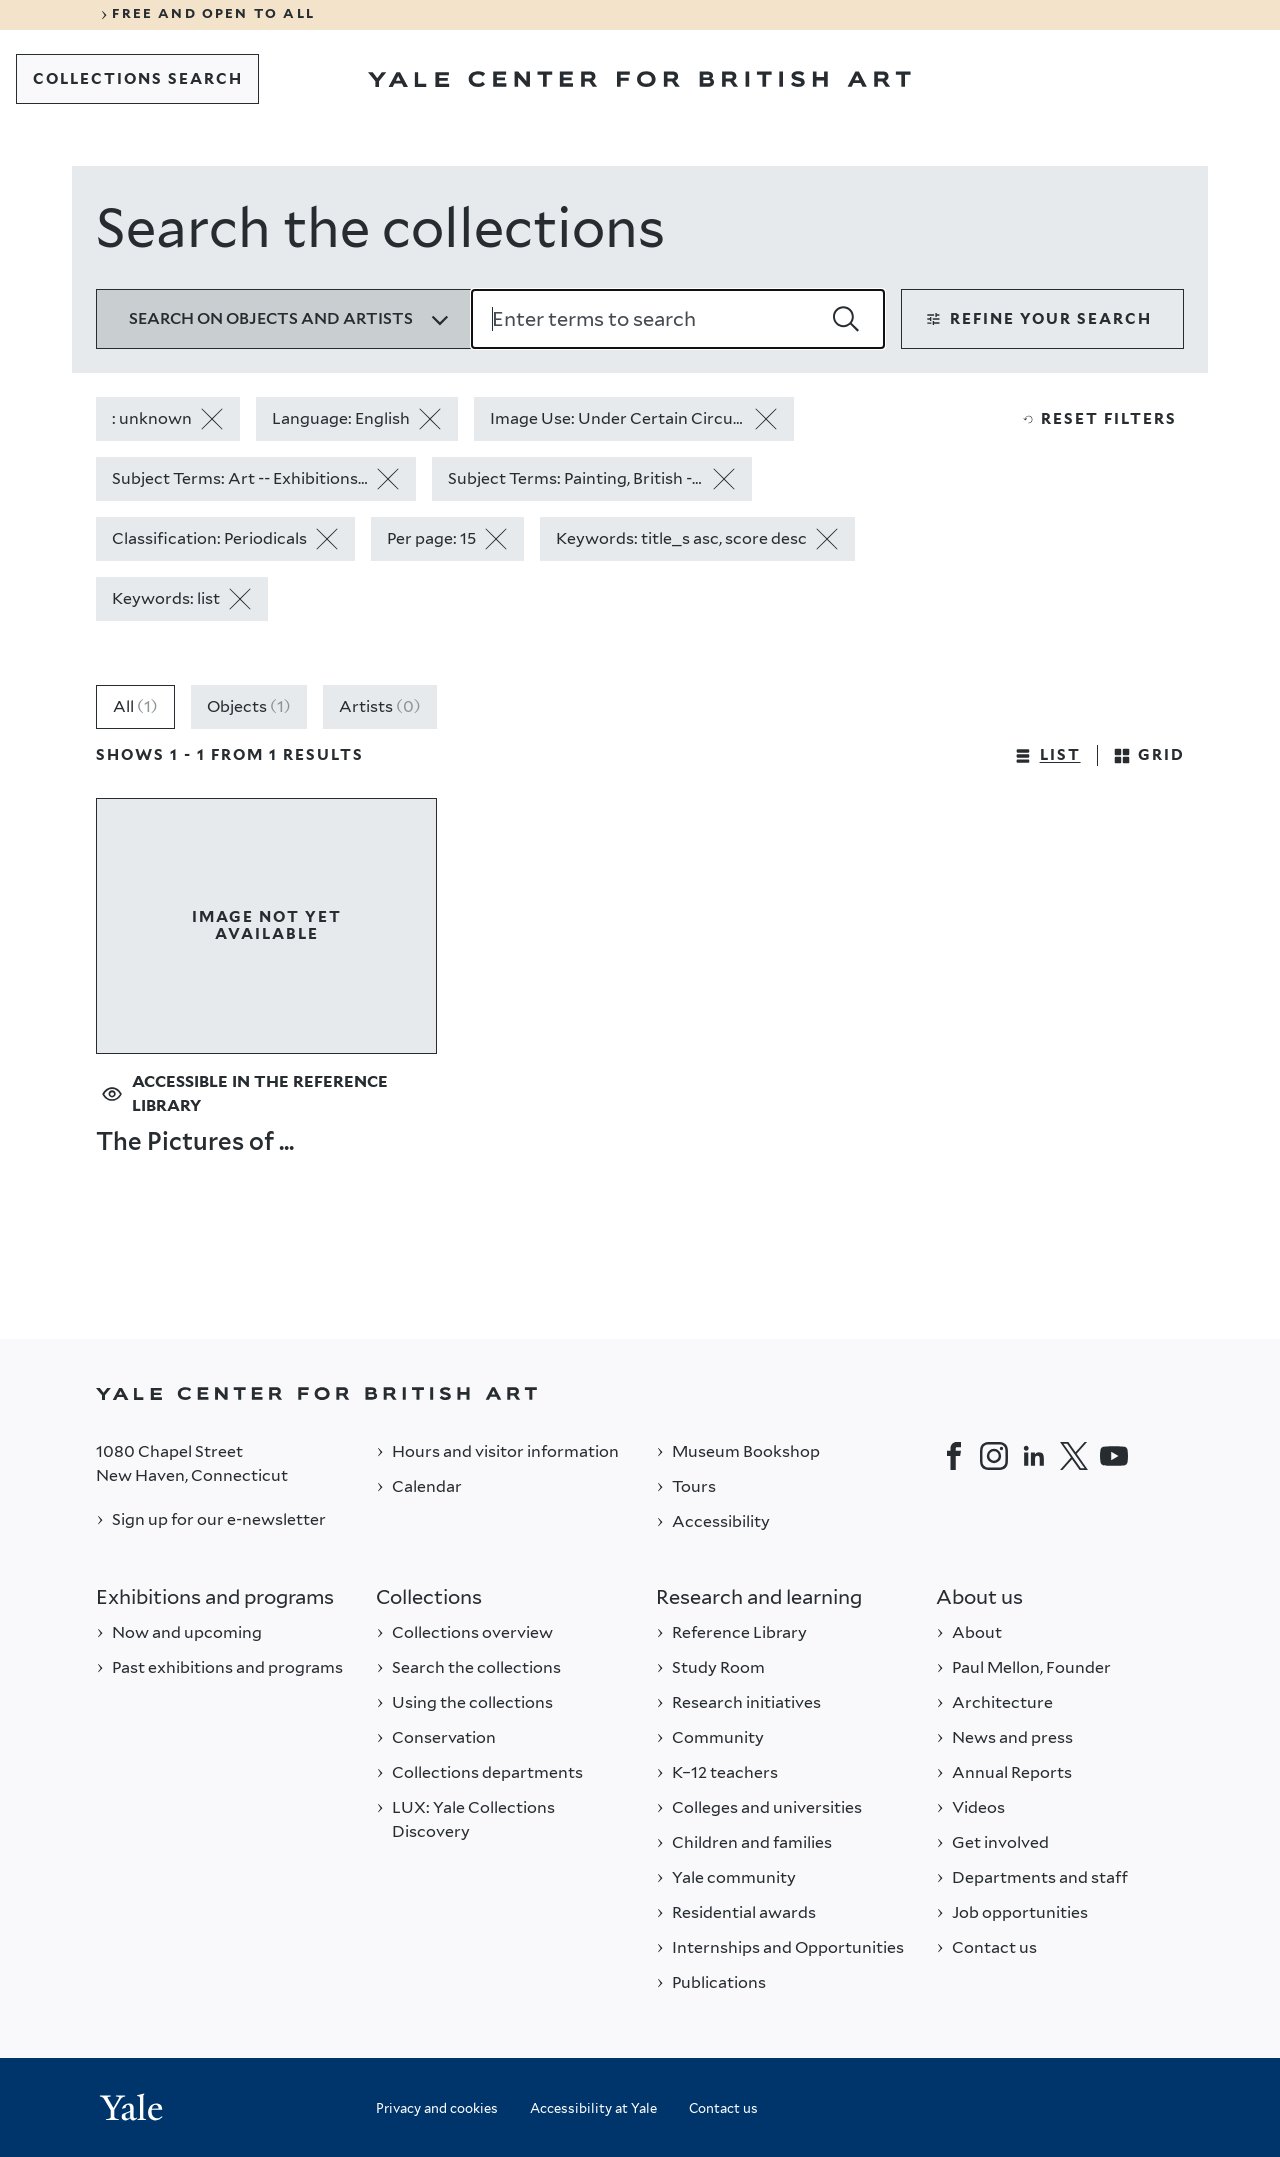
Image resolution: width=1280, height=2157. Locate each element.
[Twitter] (1074, 1456)
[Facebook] (954, 1456)
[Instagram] (994, 1456)
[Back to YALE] (640, 1393)
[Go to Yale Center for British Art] (639, 79)
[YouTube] (1114, 1456)
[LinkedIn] (1034, 1456)
